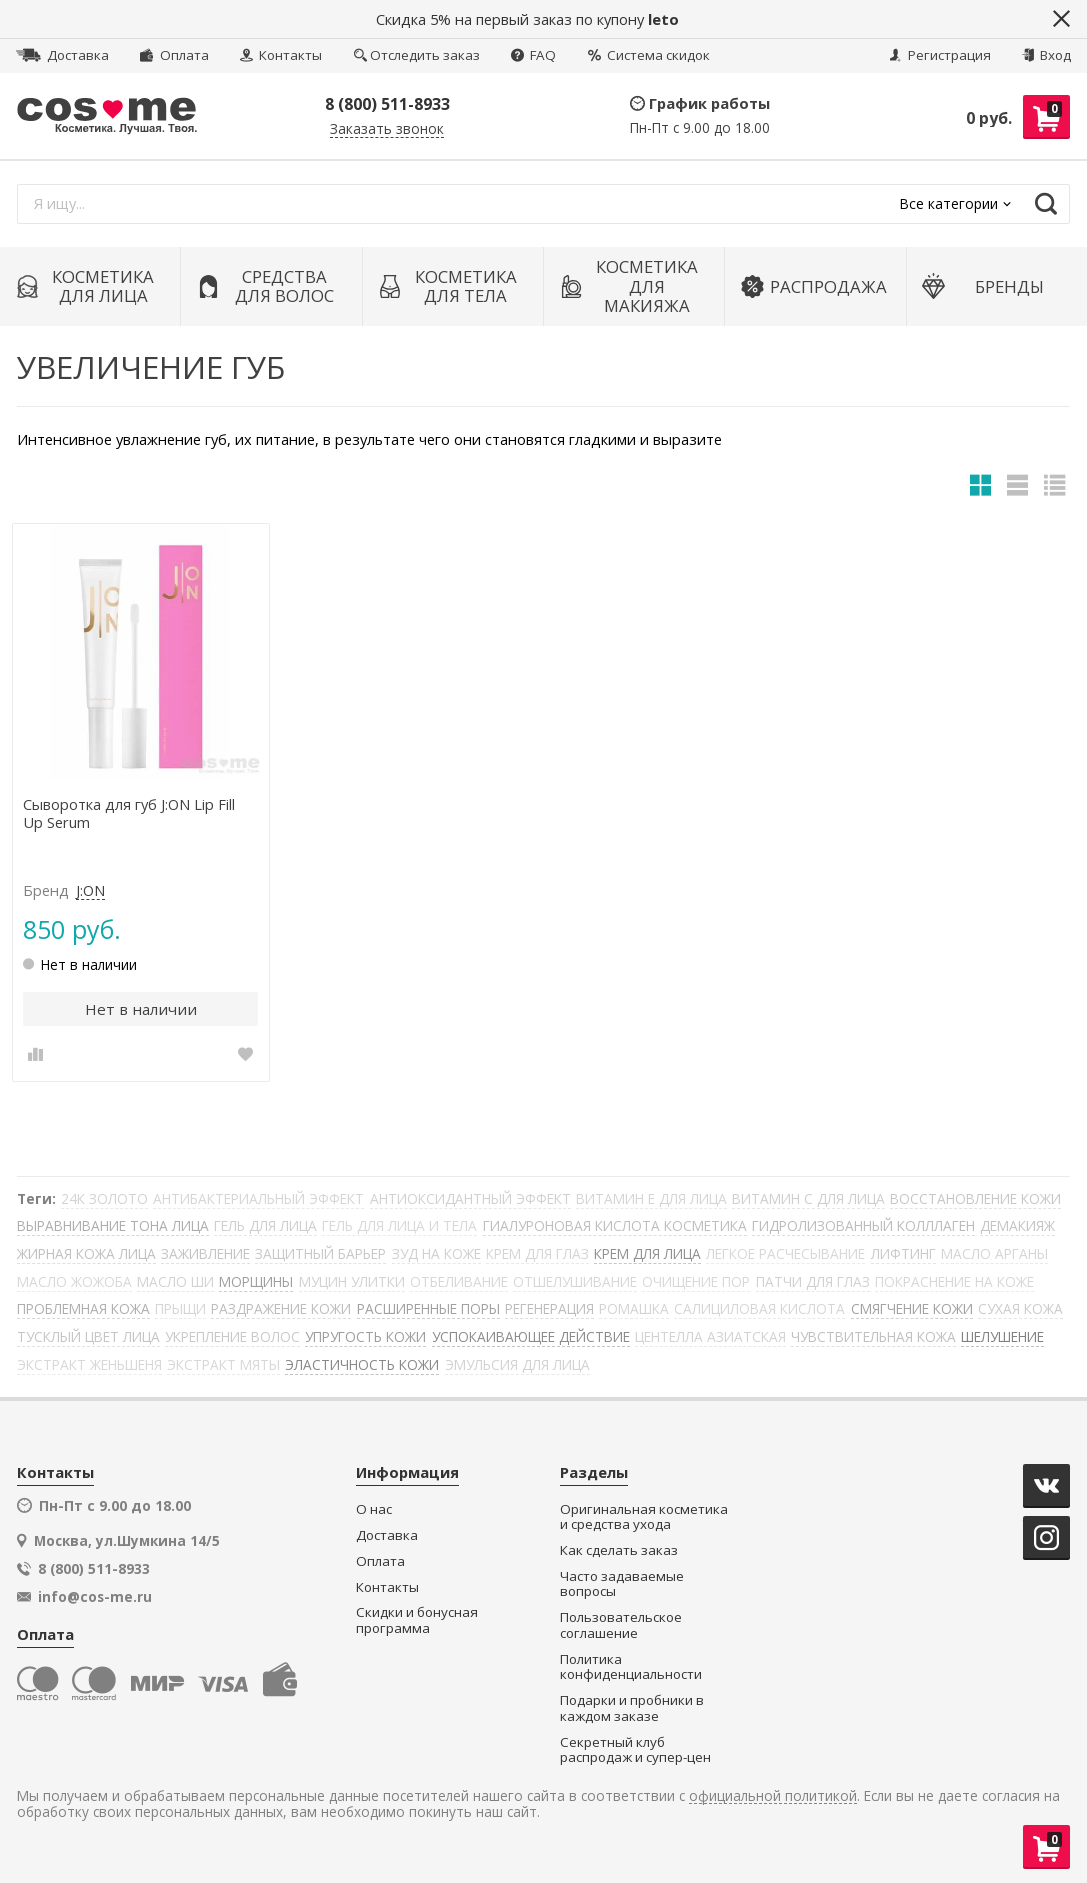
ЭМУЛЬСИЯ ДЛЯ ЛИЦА (517, 1364)
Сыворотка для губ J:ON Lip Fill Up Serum (129, 814)
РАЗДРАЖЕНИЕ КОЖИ (281, 1308)
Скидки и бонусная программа (417, 1620)
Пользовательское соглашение (621, 1625)
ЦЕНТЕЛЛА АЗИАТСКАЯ (710, 1336)
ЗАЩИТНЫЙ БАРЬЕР (320, 1253)
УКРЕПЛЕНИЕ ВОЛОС (232, 1336)
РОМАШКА (634, 1308)
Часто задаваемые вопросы (622, 1584)
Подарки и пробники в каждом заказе (632, 1708)
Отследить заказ (417, 55)
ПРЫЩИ (180, 1308)
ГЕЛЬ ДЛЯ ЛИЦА (265, 1225)
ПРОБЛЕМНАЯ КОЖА (83, 1308)
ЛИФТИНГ (903, 1253)
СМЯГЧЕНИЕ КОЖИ (912, 1308)
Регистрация (940, 55)
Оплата (174, 55)
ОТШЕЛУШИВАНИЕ (575, 1281)
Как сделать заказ (619, 1550)
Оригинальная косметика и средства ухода (644, 1517)
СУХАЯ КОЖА (1020, 1308)
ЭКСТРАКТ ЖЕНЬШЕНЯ (89, 1364)
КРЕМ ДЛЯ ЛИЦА (647, 1253)
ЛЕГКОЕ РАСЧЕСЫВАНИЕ (785, 1253)
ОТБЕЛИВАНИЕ (459, 1281)
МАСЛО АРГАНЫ (994, 1253)
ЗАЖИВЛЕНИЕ (205, 1253)
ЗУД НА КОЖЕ (436, 1253)
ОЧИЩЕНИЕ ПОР (696, 1281)
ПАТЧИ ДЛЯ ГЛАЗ (813, 1281)
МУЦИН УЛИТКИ (352, 1281)
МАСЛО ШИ (175, 1281)
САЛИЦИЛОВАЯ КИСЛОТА (759, 1308)
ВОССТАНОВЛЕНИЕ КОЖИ (975, 1198)
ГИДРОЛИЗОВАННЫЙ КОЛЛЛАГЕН (863, 1225)
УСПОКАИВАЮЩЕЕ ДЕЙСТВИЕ (531, 1336)
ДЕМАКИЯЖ (1017, 1225)
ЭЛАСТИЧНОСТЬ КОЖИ (362, 1364)
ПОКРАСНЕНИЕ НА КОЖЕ (954, 1281)
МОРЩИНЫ (256, 1281)
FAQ (533, 55)
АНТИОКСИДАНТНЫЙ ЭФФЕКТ (470, 1198)
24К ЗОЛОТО (104, 1198)
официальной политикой (773, 1796)
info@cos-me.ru (95, 1597)
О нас (374, 1509)
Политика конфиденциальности (631, 1667)
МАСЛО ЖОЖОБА (74, 1281)
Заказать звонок (387, 129)
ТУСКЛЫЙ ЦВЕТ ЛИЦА (88, 1336)
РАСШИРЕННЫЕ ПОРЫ (428, 1308)
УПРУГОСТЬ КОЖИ (365, 1336)
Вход (1046, 55)
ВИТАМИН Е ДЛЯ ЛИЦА (651, 1198)
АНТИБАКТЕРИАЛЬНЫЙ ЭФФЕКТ (258, 1198)
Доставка (62, 55)
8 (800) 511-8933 (387, 104)
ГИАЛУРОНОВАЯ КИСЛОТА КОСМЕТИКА (615, 1225)
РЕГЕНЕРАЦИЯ (549, 1308)
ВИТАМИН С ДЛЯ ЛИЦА (808, 1198)
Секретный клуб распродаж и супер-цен (635, 1750)
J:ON (90, 891)
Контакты (281, 55)
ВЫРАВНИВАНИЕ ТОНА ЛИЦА (113, 1225)
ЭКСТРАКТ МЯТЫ (223, 1364)
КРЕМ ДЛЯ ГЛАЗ (537, 1253)
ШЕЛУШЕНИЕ (1002, 1336)
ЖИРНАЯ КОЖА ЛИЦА (86, 1253)
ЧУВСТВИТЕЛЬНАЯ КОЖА (873, 1336)
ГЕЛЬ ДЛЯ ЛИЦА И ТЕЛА (399, 1225)
